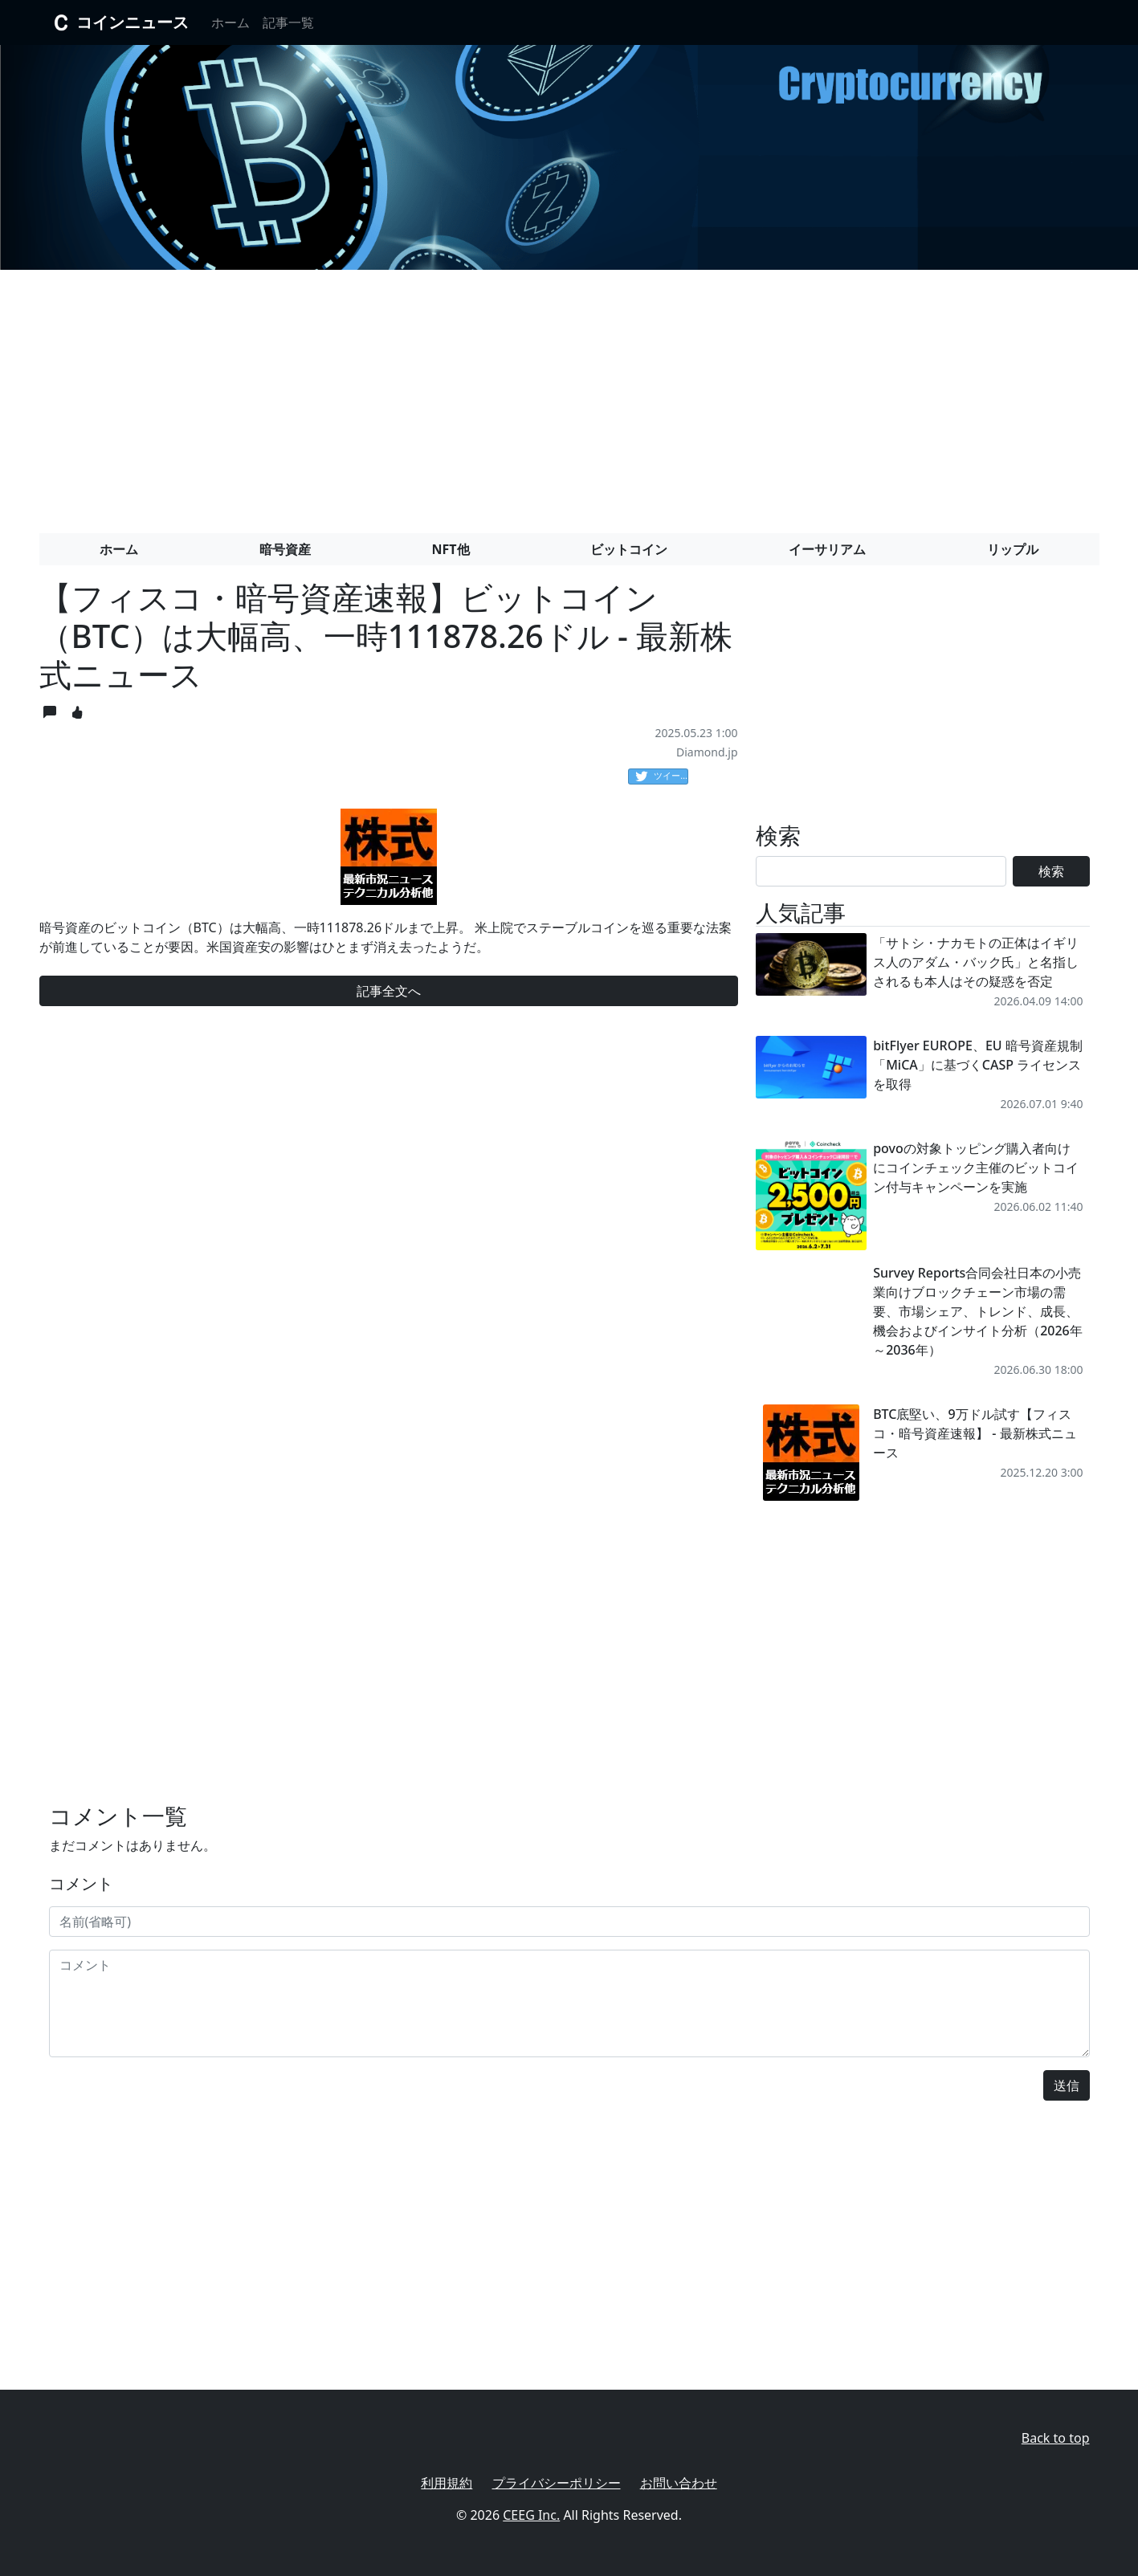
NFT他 (451, 549)
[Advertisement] (569, 395)
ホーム (230, 22)
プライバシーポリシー (556, 2483)
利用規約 (446, 2483)
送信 (1066, 2085)
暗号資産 (285, 549)
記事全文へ (389, 991)
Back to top (1056, 2438)
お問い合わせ (678, 2483)
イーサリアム (827, 549)
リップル (1012, 549)
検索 (1051, 871)
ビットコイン (628, 549)
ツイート (661, 776)
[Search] (881, 871)
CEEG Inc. (531, 2515)
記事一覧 (288, 22)
